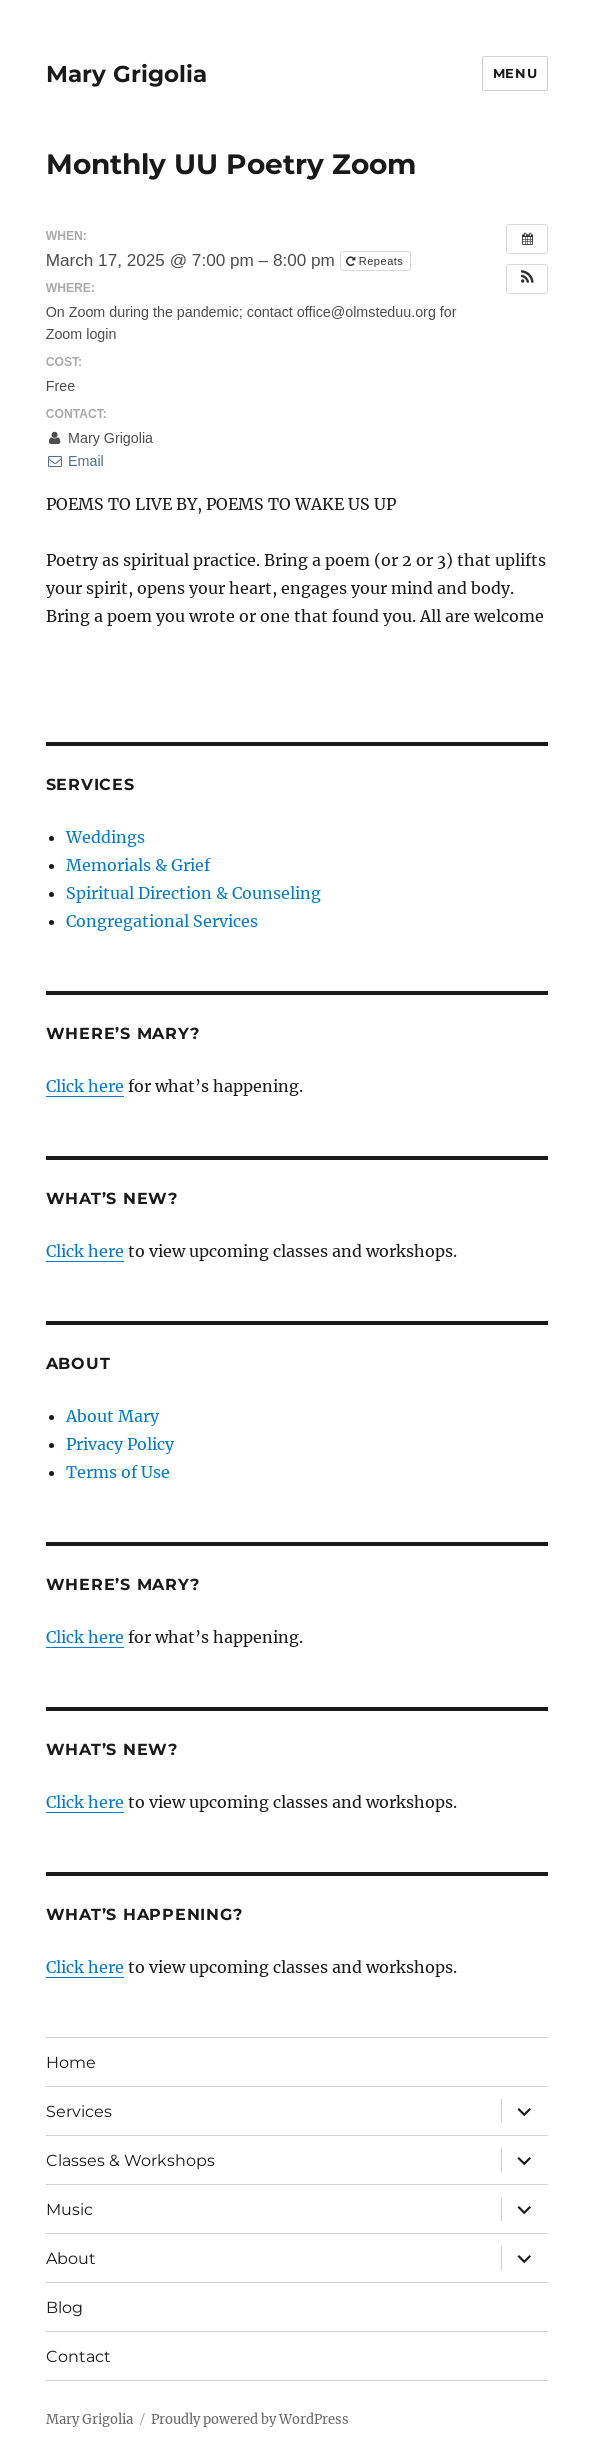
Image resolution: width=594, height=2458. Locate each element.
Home (71, 2062)
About (71, 2258)
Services (79, 2111)
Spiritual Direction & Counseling (193, 893)
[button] (527, 279)
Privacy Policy (120, 1444)
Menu (515, 73)
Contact (78, 2356)
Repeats (376, 261)
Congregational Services (162, 921)
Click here (85, 1086)
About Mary (112, 1416)
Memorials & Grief (138, 865)
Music (69, 2209)
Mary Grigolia (126, 74)
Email (75, 461)
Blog (64, 2307)
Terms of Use (118, 1472)
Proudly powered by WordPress (250, 2419)
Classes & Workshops (130, 2160)
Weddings (105, 837)
